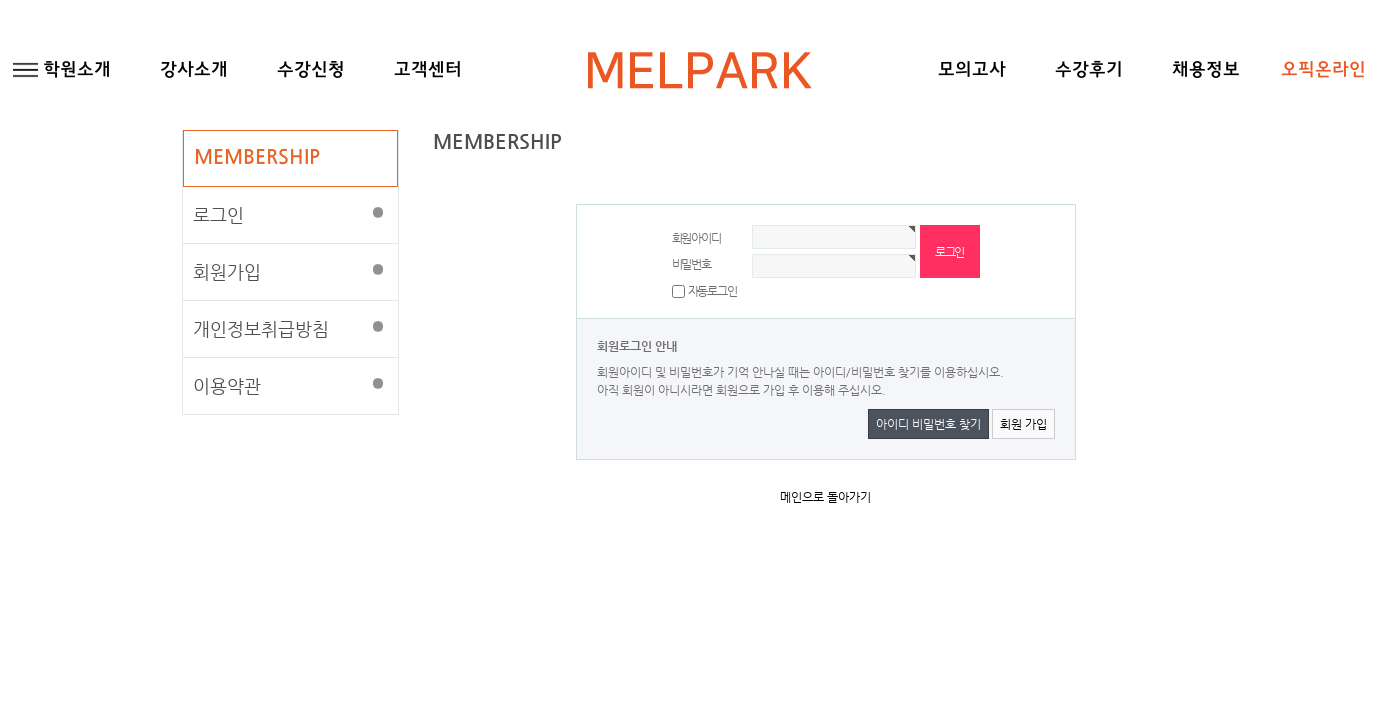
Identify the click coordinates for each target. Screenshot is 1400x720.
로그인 (218, 214)
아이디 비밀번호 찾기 (928, 424)
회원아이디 (696, 238)
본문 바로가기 (0, 0)
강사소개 (194, 70)
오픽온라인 (1323, 70)
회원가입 (227, 271)
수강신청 (311, 70)
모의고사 (972, 70)
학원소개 (77, 70)
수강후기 (1089, 70)
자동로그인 (712, 291)
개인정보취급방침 (261, 328)
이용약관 (227, 385)
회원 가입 (1023, 424)
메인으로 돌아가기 (825, 497)
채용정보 (1206, 70)
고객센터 (428, 70)
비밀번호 (691, 264)
